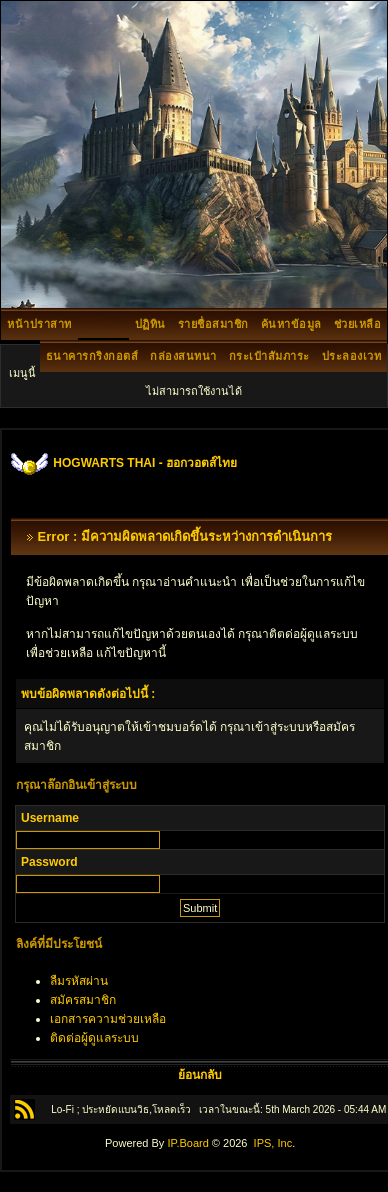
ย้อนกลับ (200, 1075)
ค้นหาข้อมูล (291, 324)
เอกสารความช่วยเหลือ (108, 1019)
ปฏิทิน (150, 324)
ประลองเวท (352, 356)
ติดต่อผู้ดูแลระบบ (94, 1038)
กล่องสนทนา (183, 356)
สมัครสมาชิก (83, 1000)
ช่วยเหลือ (358, 324)
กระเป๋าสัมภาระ (269, 356)
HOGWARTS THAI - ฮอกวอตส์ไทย (145, 463)
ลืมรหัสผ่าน (79, 981)
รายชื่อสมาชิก (213, 324)
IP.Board (187, 1143)
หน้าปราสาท (39, 324)
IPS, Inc (273, 1143)
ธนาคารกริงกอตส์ (92, 356)
